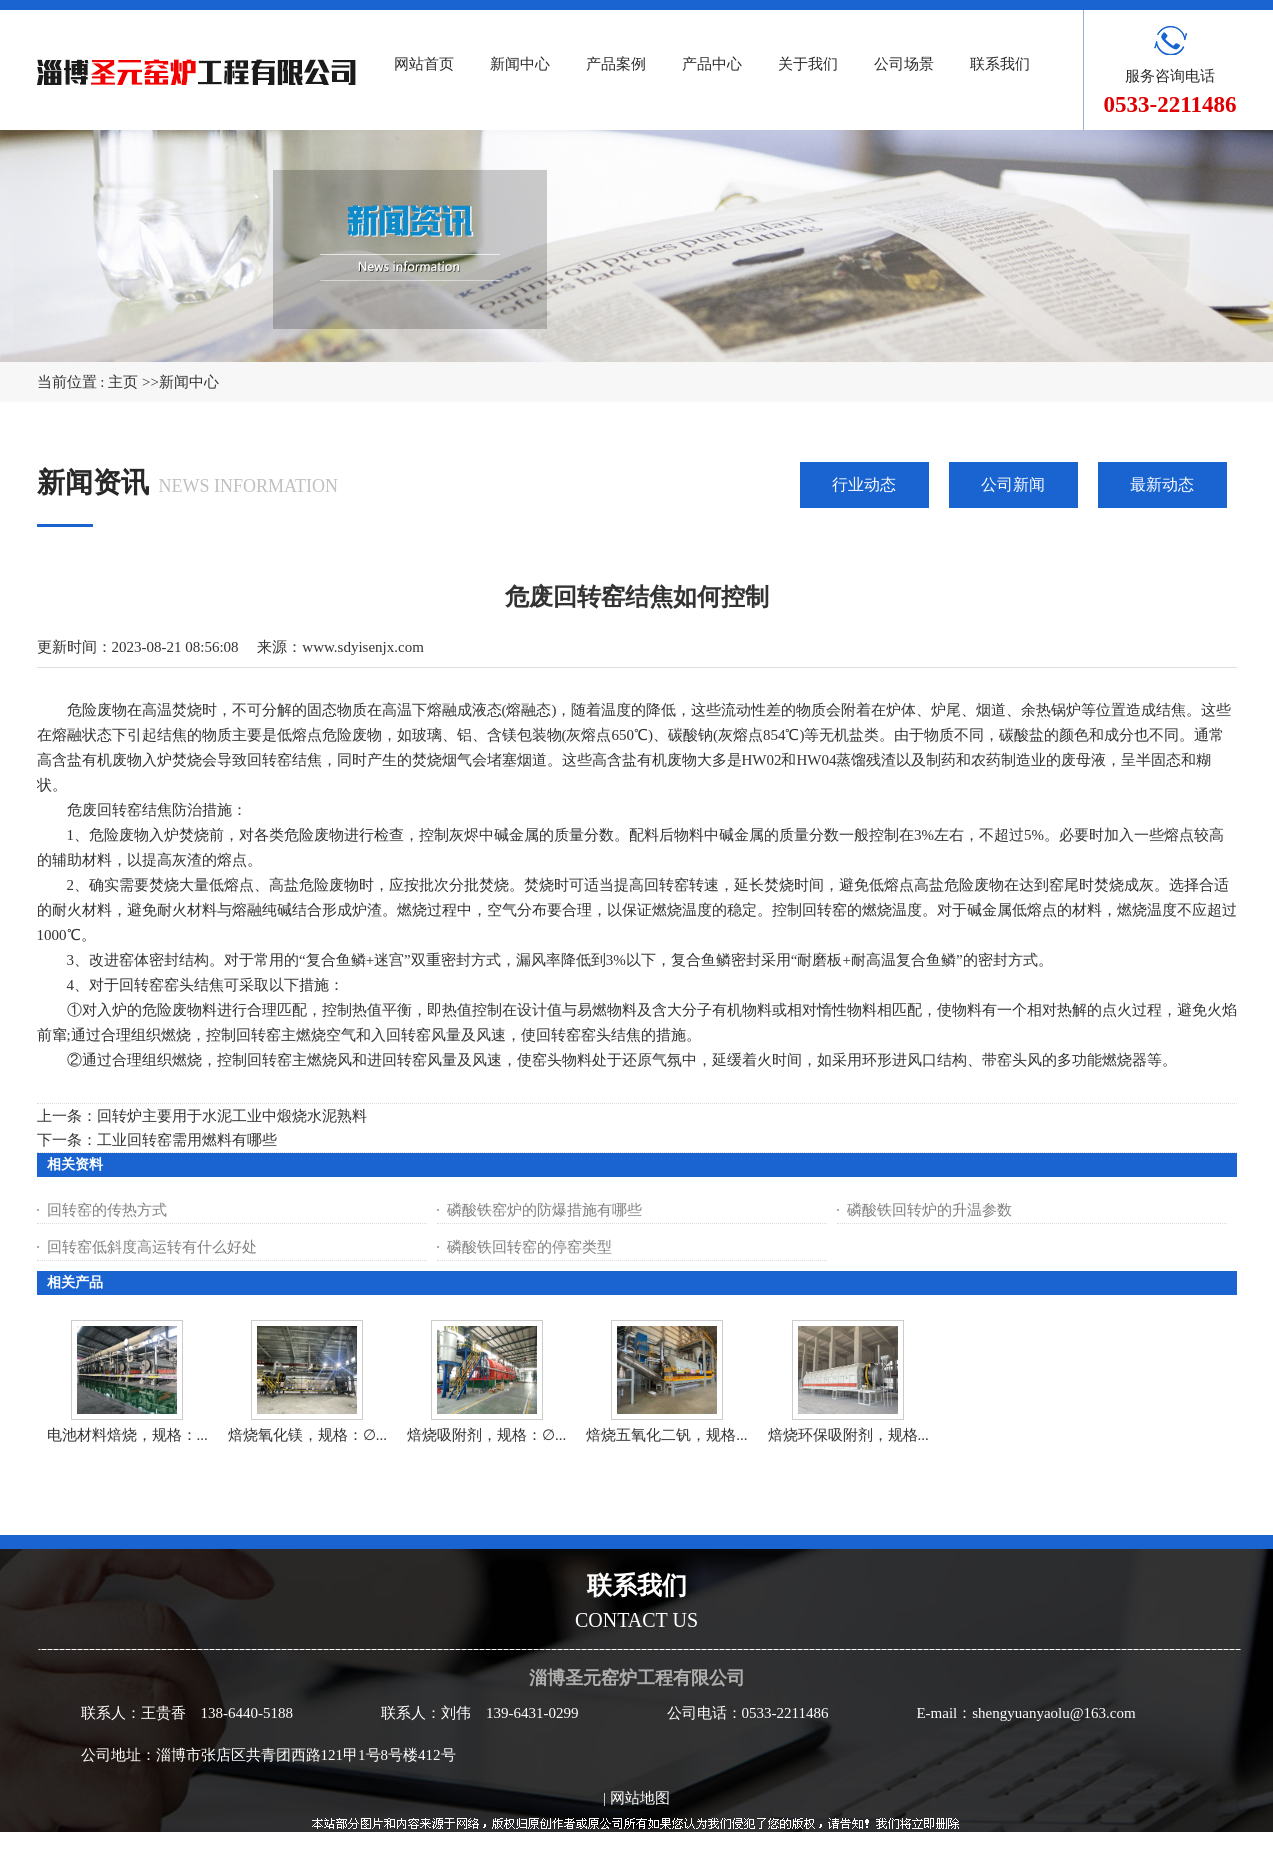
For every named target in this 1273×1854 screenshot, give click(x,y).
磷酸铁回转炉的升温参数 (929, 1210)
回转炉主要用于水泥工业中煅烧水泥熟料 (232, 1116)
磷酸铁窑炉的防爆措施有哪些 (544, 1210)
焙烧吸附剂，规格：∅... (486, 1435)
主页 (123, 382)
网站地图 (640, 1798)
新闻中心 (189, 382)
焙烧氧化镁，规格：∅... (307, 1435)
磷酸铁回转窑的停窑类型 (529, 1247)
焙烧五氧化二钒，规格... (666, 1435)
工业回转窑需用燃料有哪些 (187, 1140)
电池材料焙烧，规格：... (127, 1435)
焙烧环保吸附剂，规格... (848, 1435)
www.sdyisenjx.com (363, 647)
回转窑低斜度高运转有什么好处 (152, 1247)
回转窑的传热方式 (107, 1210)
